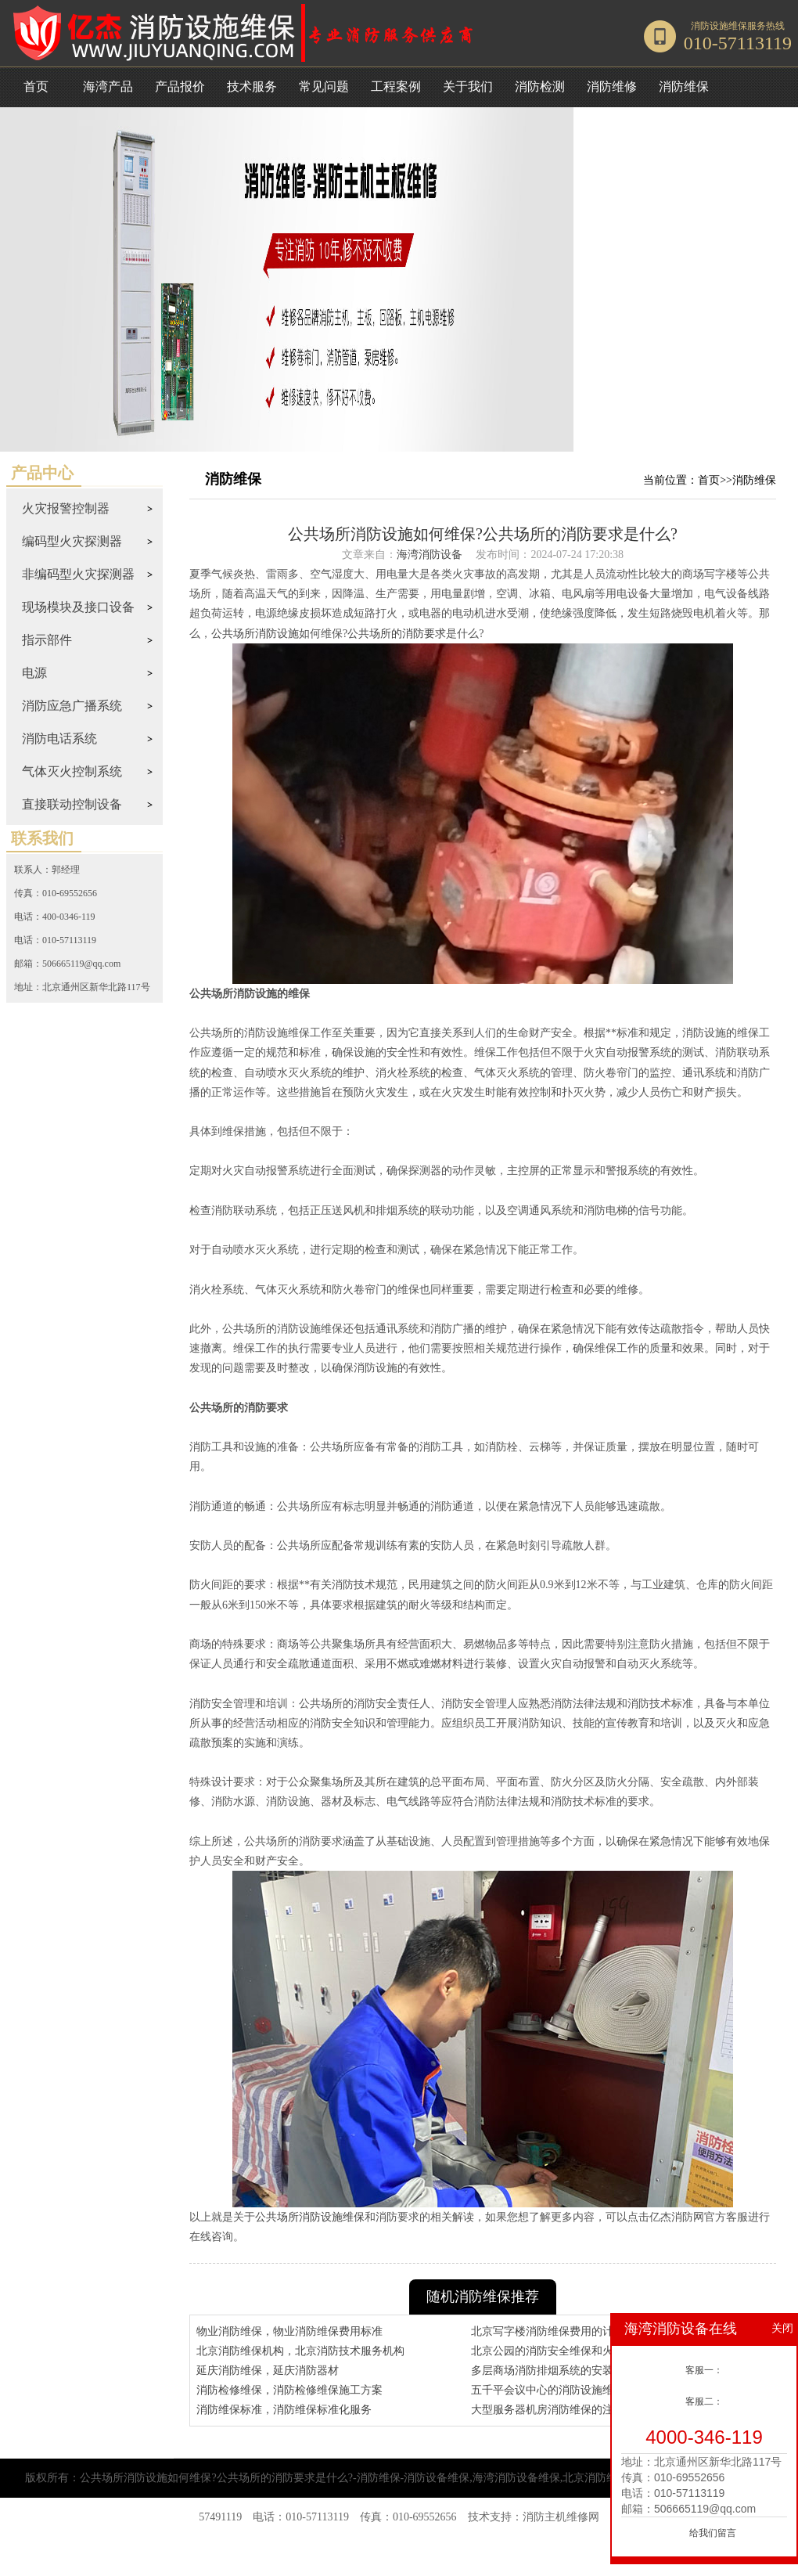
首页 (36, 86)
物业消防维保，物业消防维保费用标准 (289, 2331)
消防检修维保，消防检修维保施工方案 (289, 2390)
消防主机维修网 (561, 2517)
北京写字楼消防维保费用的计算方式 (558, 2331)
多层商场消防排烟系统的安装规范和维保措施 (580, 2370)
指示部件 (47, 640)
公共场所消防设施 (255, 633)
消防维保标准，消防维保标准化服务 (284, 2410)
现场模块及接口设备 (78, 607)
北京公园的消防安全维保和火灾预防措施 (569, 2351)
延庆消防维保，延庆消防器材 (267, 2370)
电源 (34, 672)
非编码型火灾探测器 (78, 574)
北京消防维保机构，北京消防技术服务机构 (300, 2351)
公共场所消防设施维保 (310, 2217)
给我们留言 (712, 2532)
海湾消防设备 (429, 554)
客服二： (704, 2401)
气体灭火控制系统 (72, 771)
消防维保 (754, 480)
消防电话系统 (59, 738)
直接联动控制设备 (72, 804)
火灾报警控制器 (66, 508)
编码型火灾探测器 (72, 541)
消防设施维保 (719, 25)
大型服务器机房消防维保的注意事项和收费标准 (586, 2410)
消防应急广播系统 (72, 705)
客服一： (704, 2370)
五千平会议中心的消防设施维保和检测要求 (575, 2390)
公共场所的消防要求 (396, 633)
